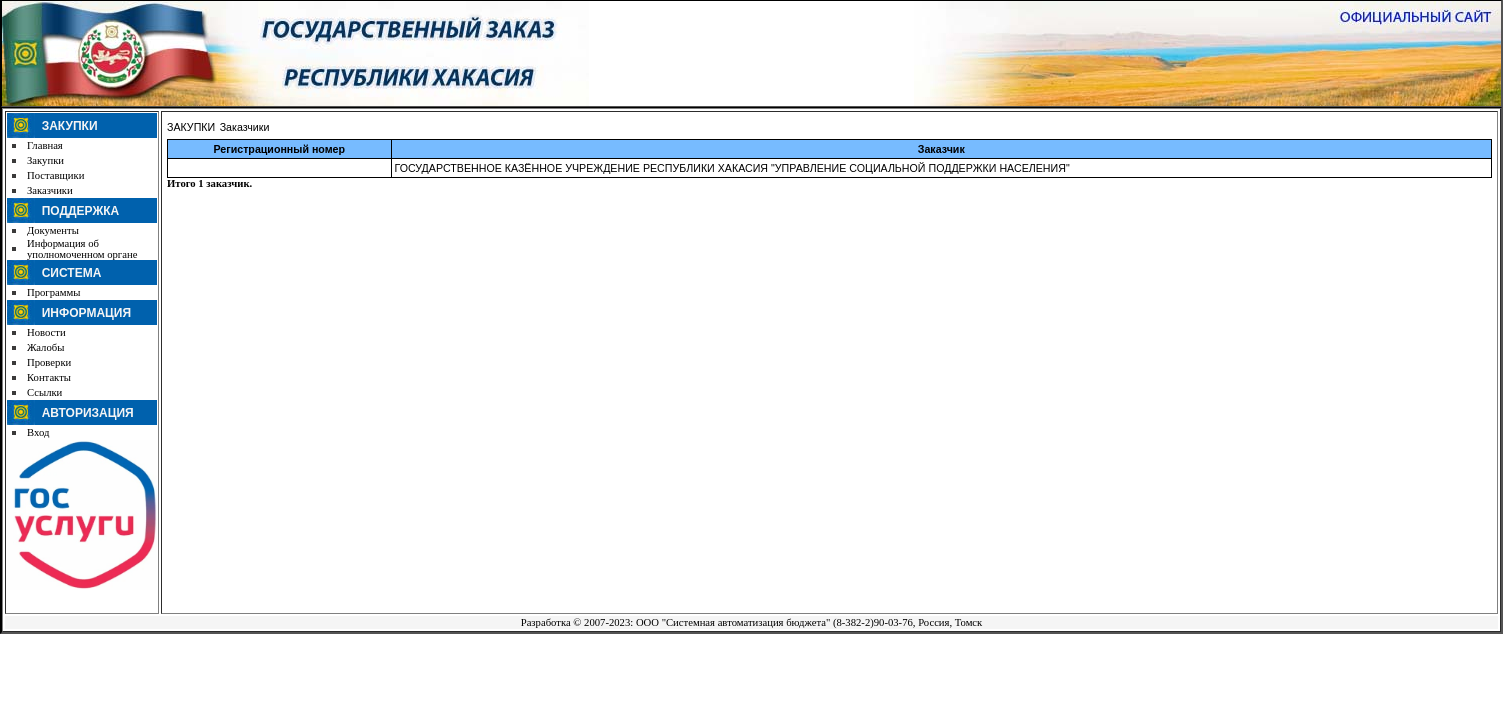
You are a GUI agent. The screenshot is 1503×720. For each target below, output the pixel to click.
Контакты (49, 377)
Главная (45, 145)
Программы (53, 292)
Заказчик (941, 149)
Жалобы (45, 347)
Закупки (45, 160)
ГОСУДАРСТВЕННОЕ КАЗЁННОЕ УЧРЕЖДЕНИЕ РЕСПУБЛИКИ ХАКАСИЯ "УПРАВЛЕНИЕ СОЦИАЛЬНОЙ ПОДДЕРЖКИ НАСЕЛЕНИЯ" (732, 168)
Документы (53, 230)
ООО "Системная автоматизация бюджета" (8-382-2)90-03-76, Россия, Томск (809, 622)
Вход (38, 432)
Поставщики (55, 175)
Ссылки (44, 392)
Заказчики (50, 190)
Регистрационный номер (279, 149)
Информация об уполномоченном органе (82, 249)
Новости (46, 332)
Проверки (49, 362)
